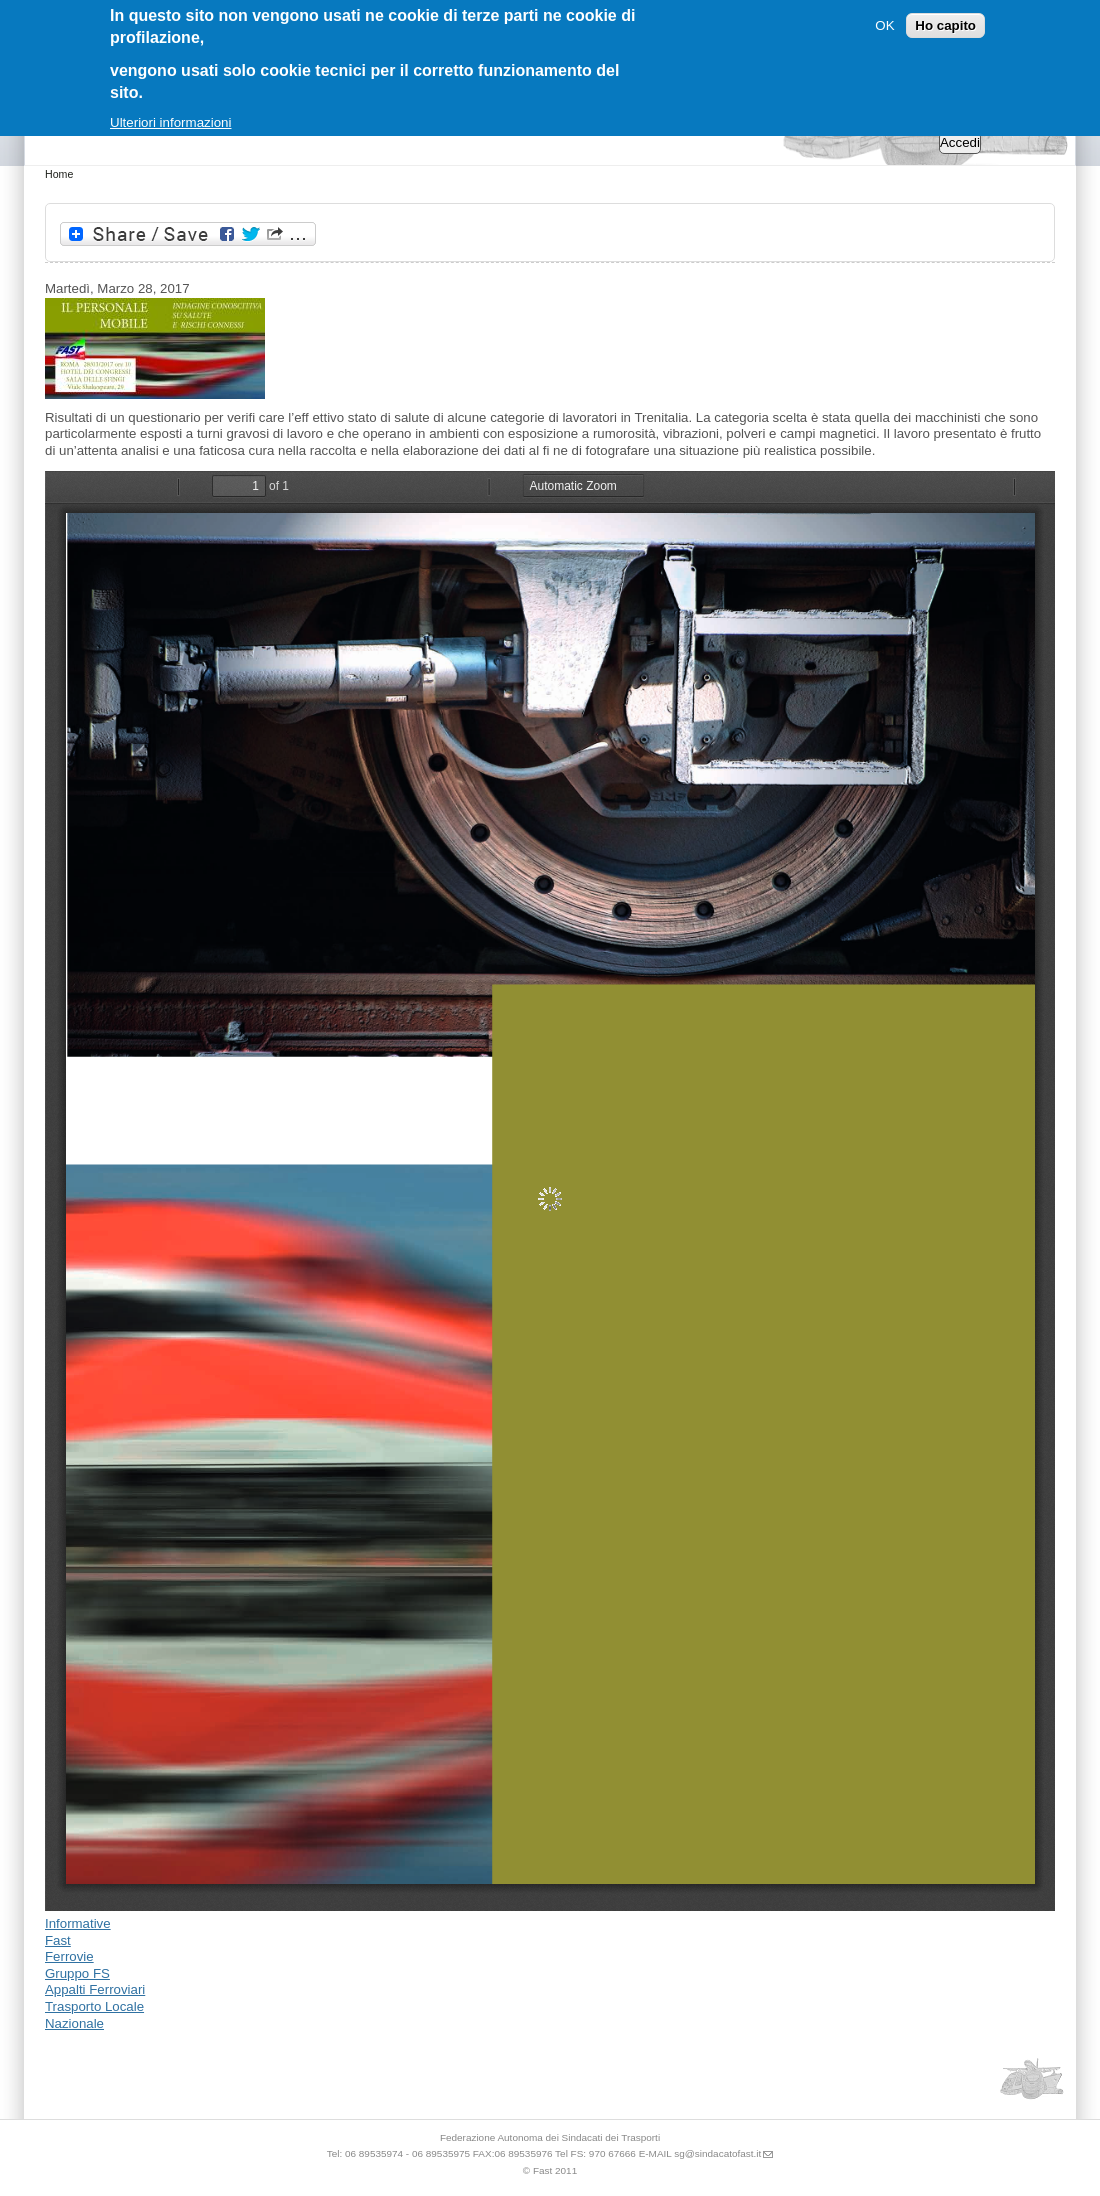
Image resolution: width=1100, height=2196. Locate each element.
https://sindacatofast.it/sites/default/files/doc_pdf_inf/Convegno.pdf (550, 1191)
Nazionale (74, 2023)
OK (884, 25)
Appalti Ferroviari (95, 1989)
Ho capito (945, 25)
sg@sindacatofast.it (717, 2153)
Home (59, 174)
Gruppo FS (77, 1973)
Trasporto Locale (94, 2006)
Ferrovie (69, 1956)
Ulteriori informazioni (170, 122)
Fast (58, 1940)
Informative (78, 1923)
